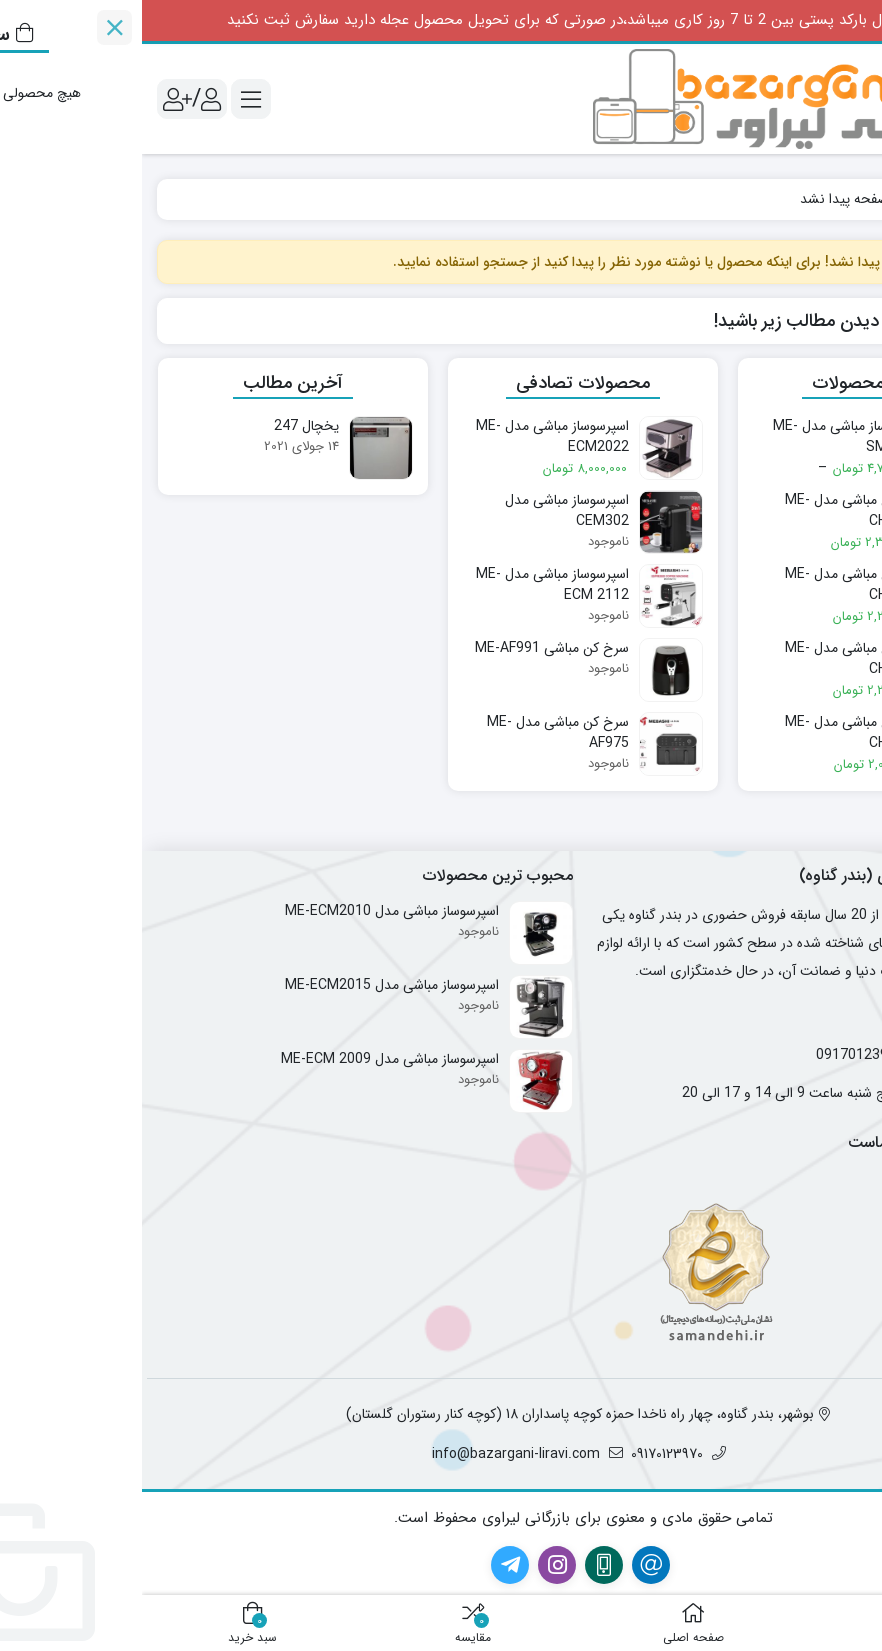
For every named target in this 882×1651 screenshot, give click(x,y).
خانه (844, 199)
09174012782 (823, 1055)
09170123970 (718, 1055)
